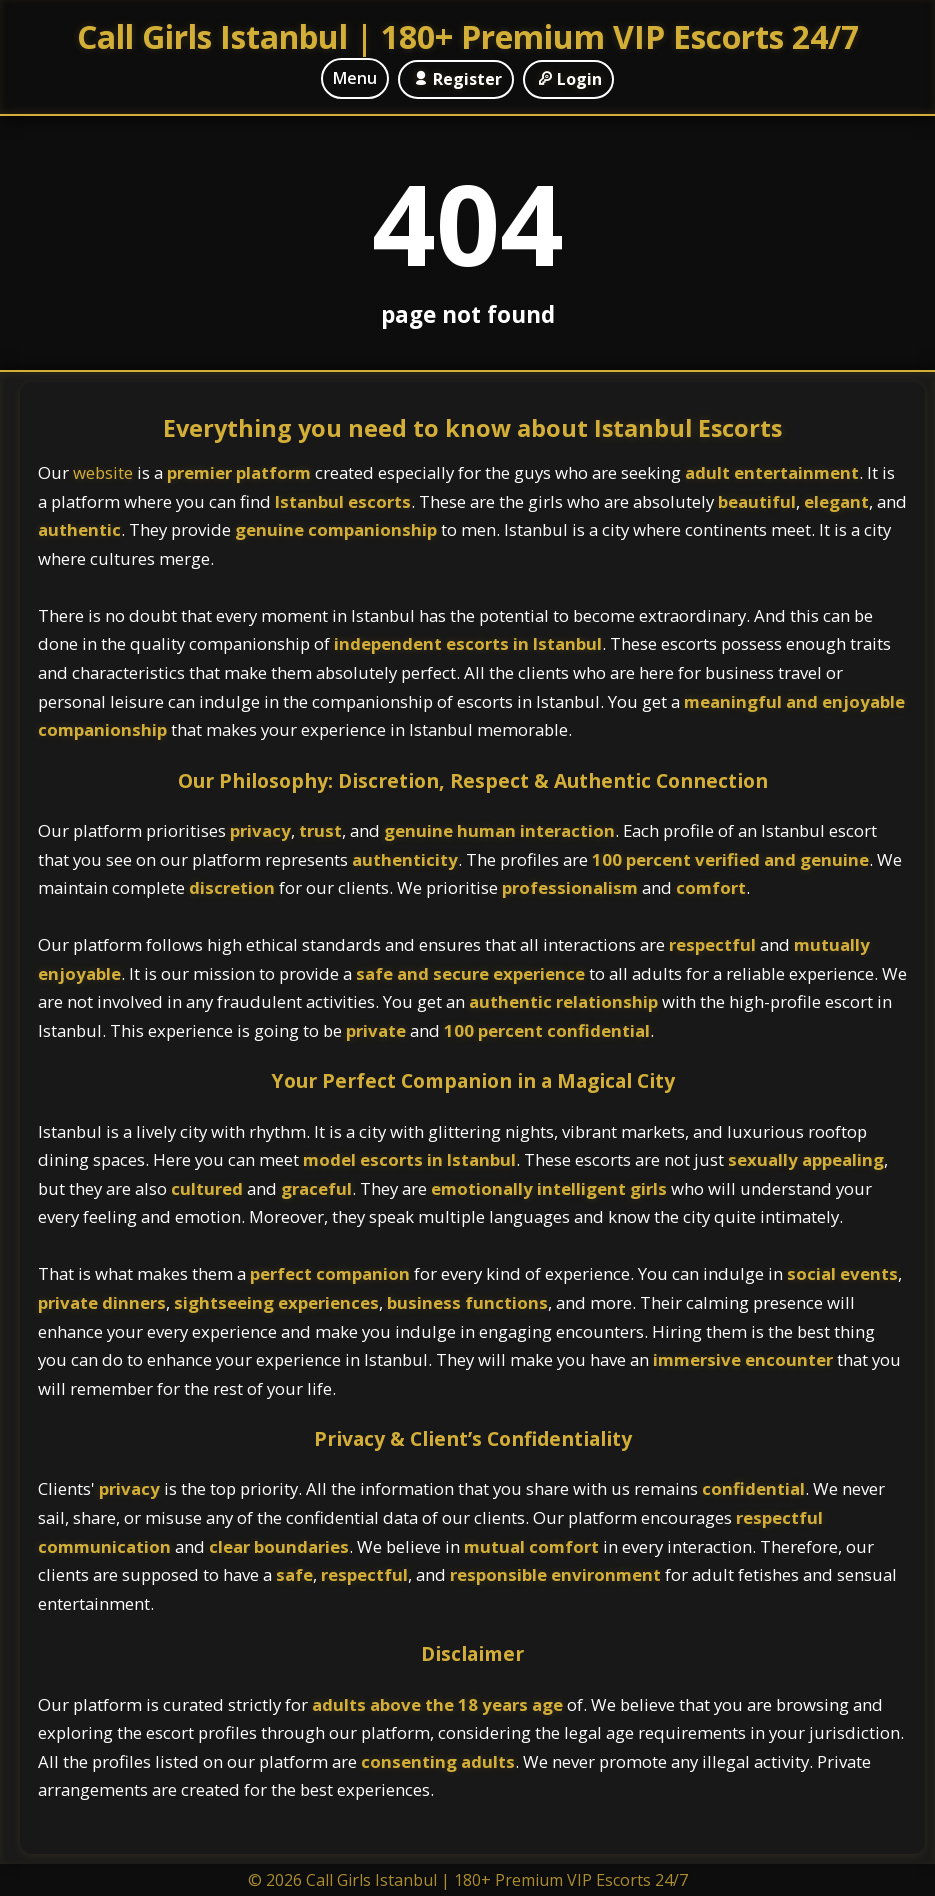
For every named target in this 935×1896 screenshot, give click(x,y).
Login (568, 79)
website (105, 472)
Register (455, 79)
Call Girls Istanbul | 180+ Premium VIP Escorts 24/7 (468, 36)
